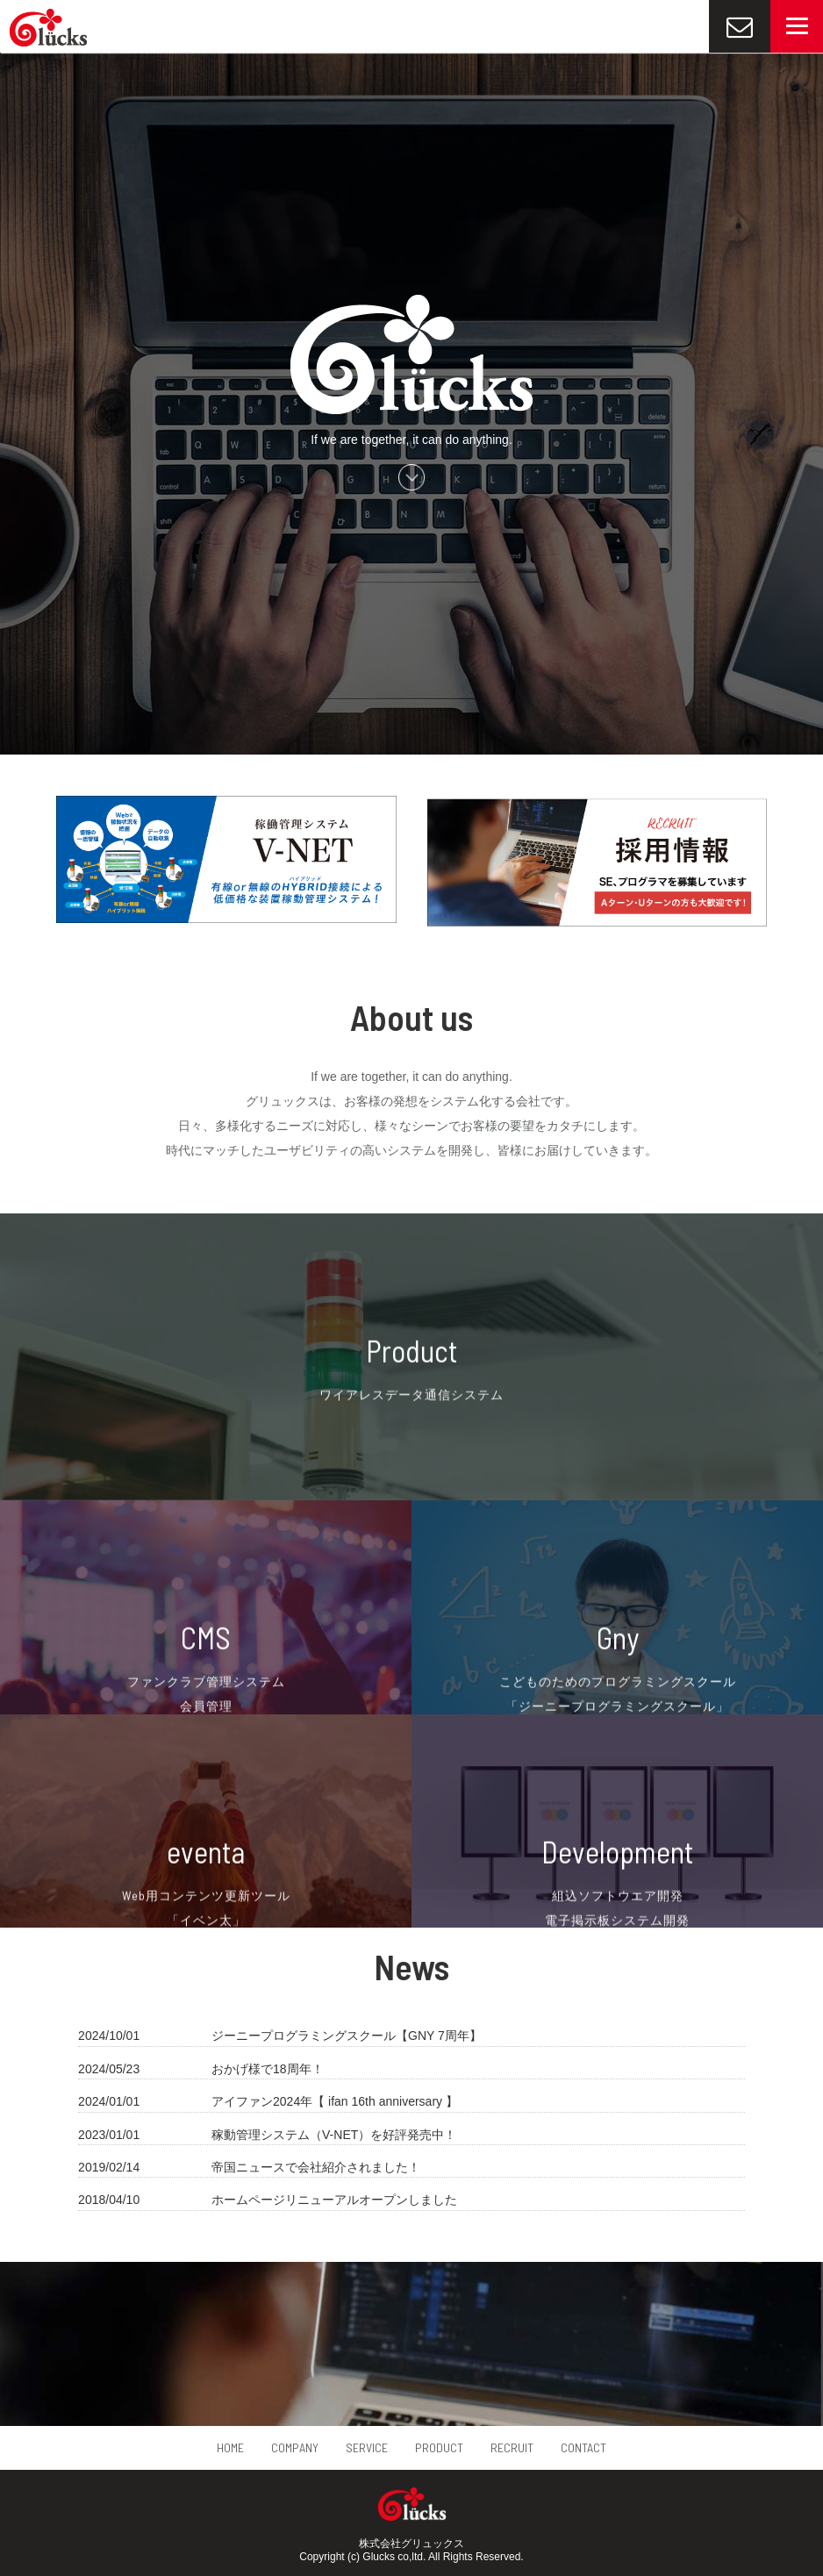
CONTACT (583, 2447)
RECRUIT (511, 2447)
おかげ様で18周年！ (267, 2069)
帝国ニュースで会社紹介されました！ (315, 2167)
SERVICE (367, 2447)
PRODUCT (439, 2447)
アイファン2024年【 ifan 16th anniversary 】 (334, 2101)
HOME (230, 2447)
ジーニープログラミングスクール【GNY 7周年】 (346, 2036)
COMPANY (294, 2447)
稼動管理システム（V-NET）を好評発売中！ (333, 2135)
